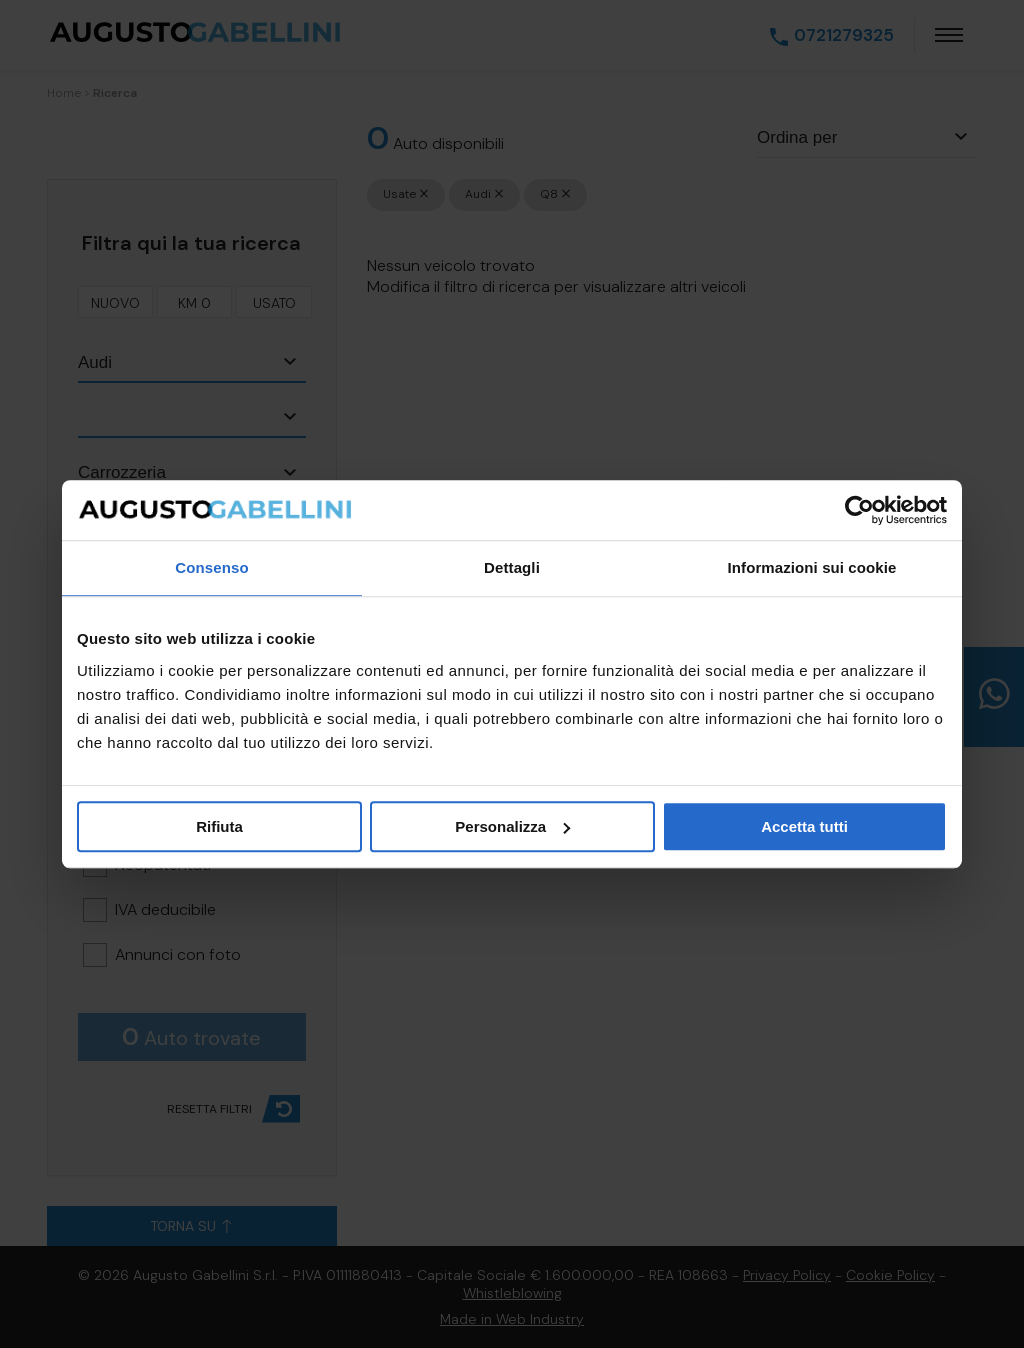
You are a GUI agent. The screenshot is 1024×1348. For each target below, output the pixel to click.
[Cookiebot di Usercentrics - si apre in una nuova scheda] (859, 510)
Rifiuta (219, 826)
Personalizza (512, 826)
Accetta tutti (804, 826)
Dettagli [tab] (512, 567)
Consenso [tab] (211, 567)
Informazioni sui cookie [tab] (812, 567)
